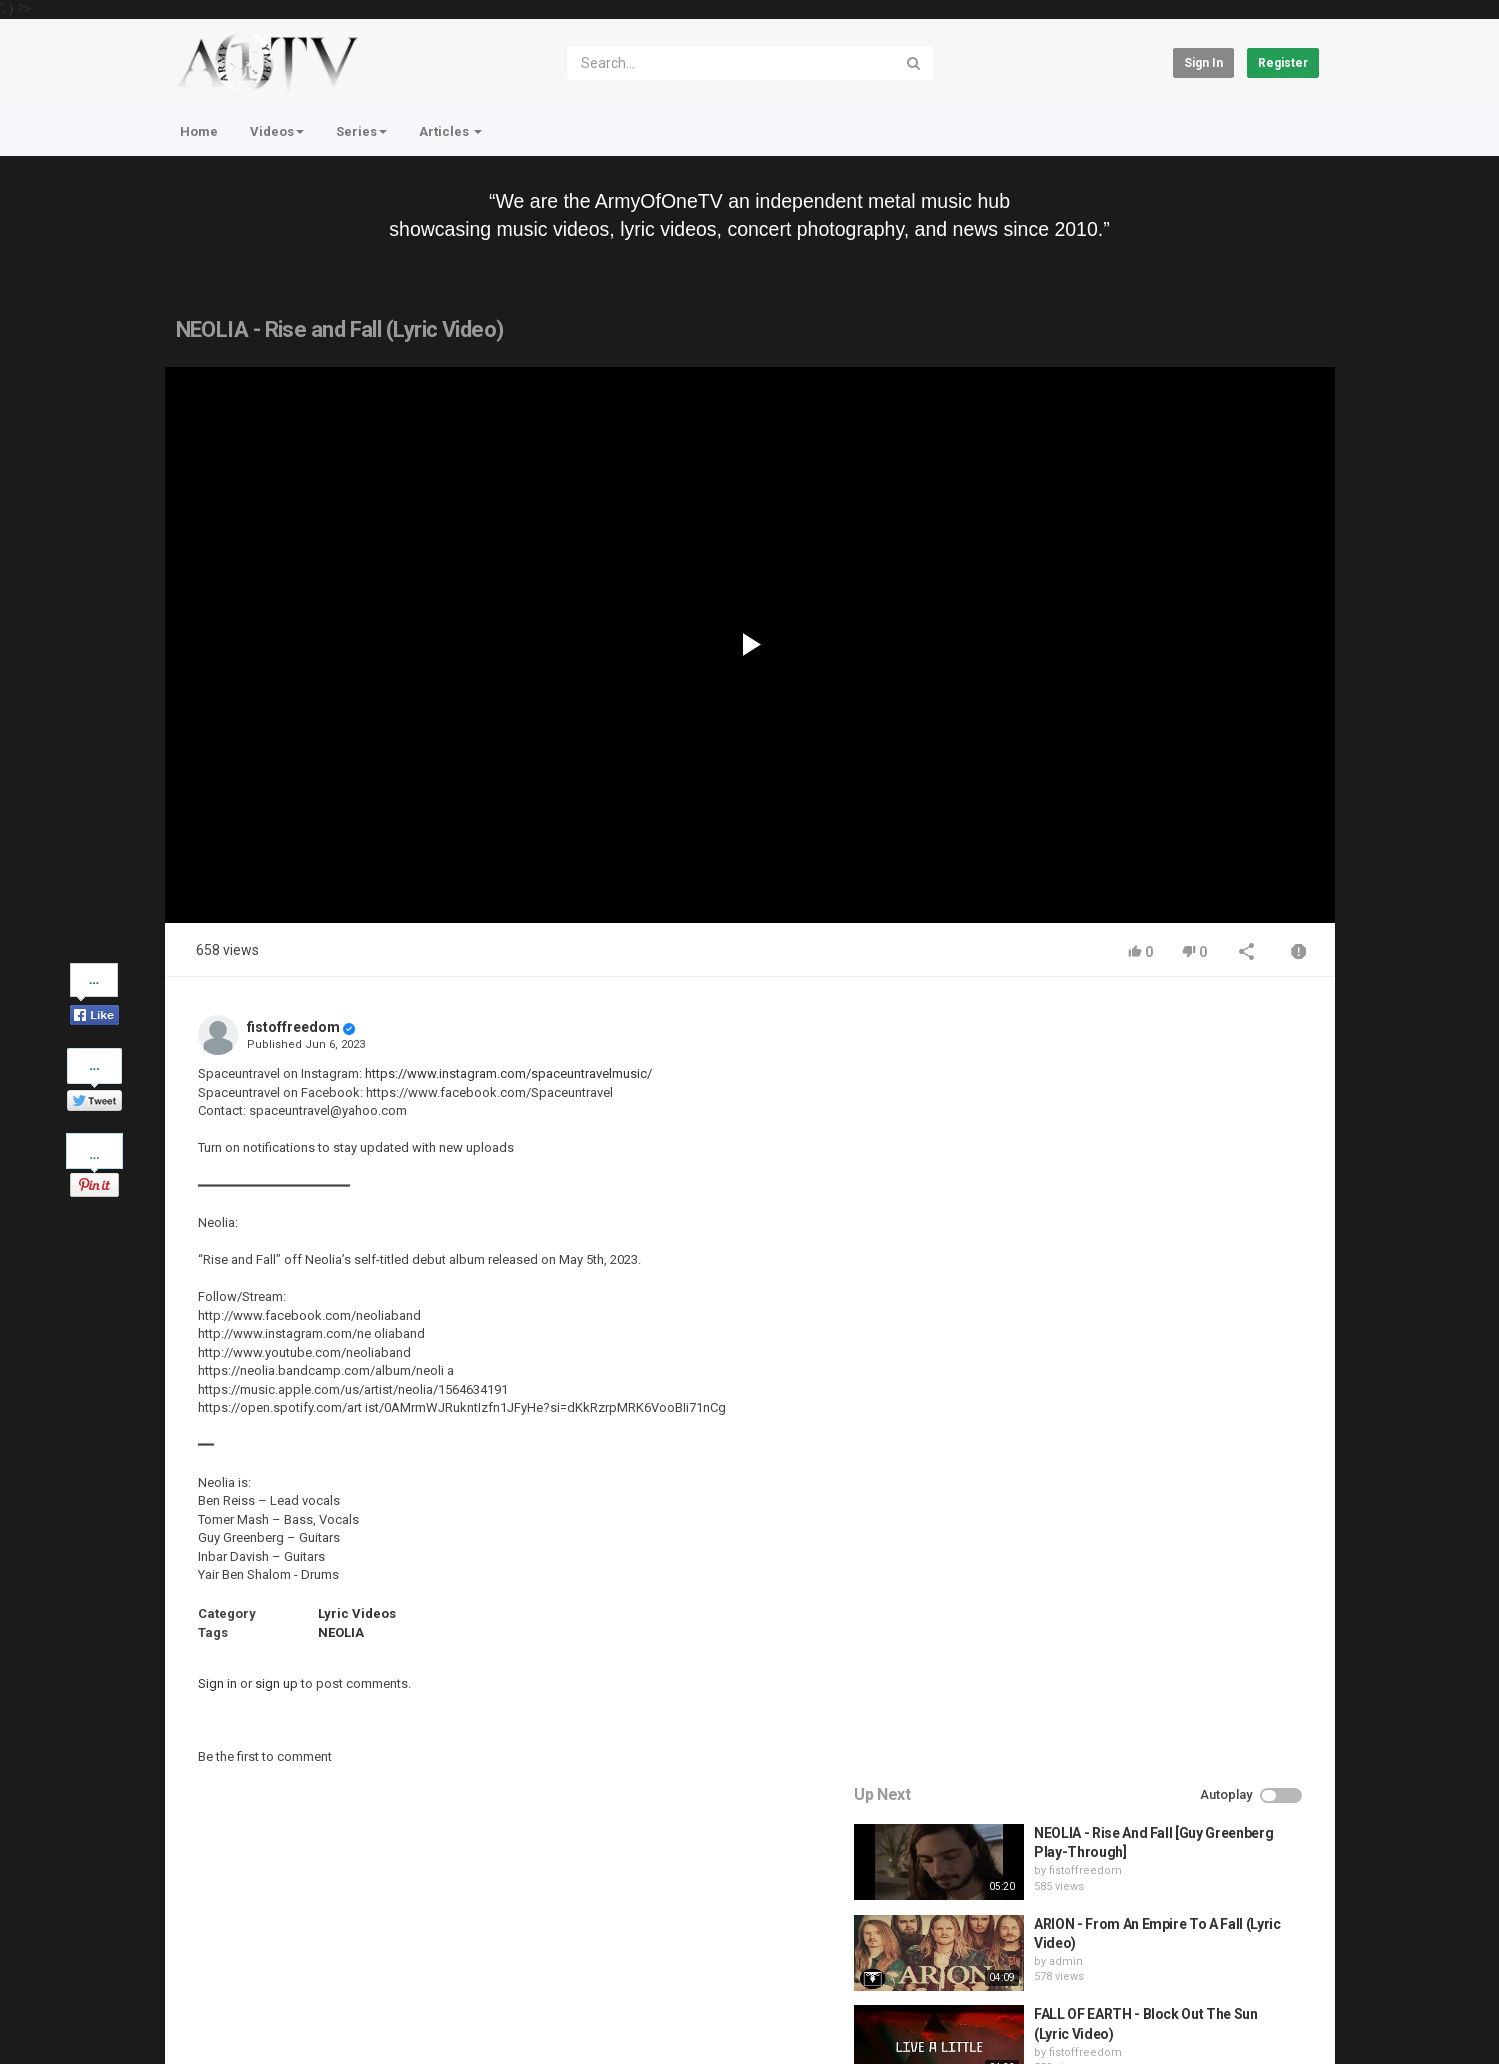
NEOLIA (341, 1632)
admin (1124, 1180)
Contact (241, 1965)
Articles (450, 131)
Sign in (1203, 63)
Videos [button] (277, 131)
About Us (260, 2018)
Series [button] (361, 131)
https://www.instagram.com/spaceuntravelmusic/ (508, 1073)
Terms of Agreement (344, 1965)
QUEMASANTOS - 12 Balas (1175, 1415)
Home (199, 131)
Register (1283, 63)
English (1285, 2028)
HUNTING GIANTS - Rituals (1176, 1324)
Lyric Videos (357, 1613)
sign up (276, 1683)
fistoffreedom (293, 1027)
